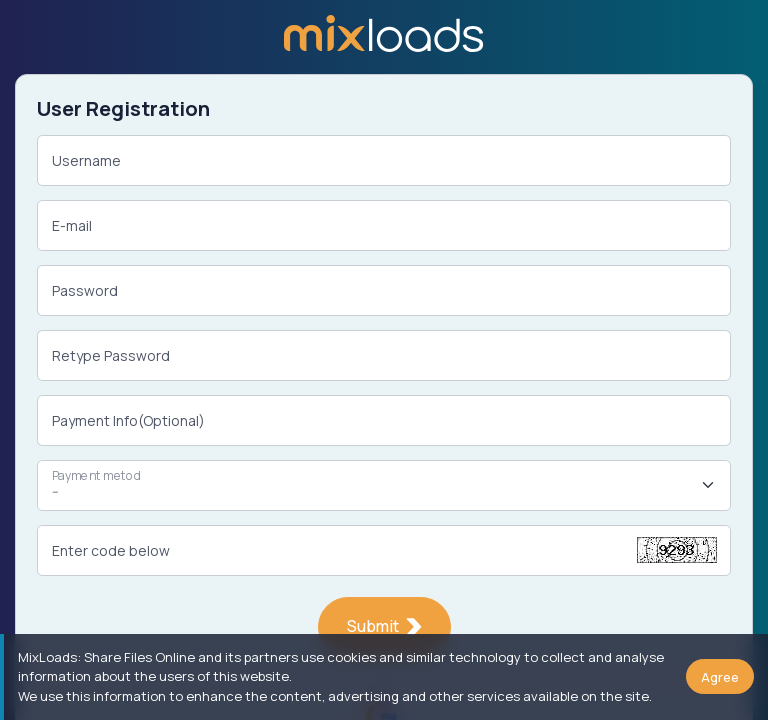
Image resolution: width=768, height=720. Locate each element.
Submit (384, 626)
